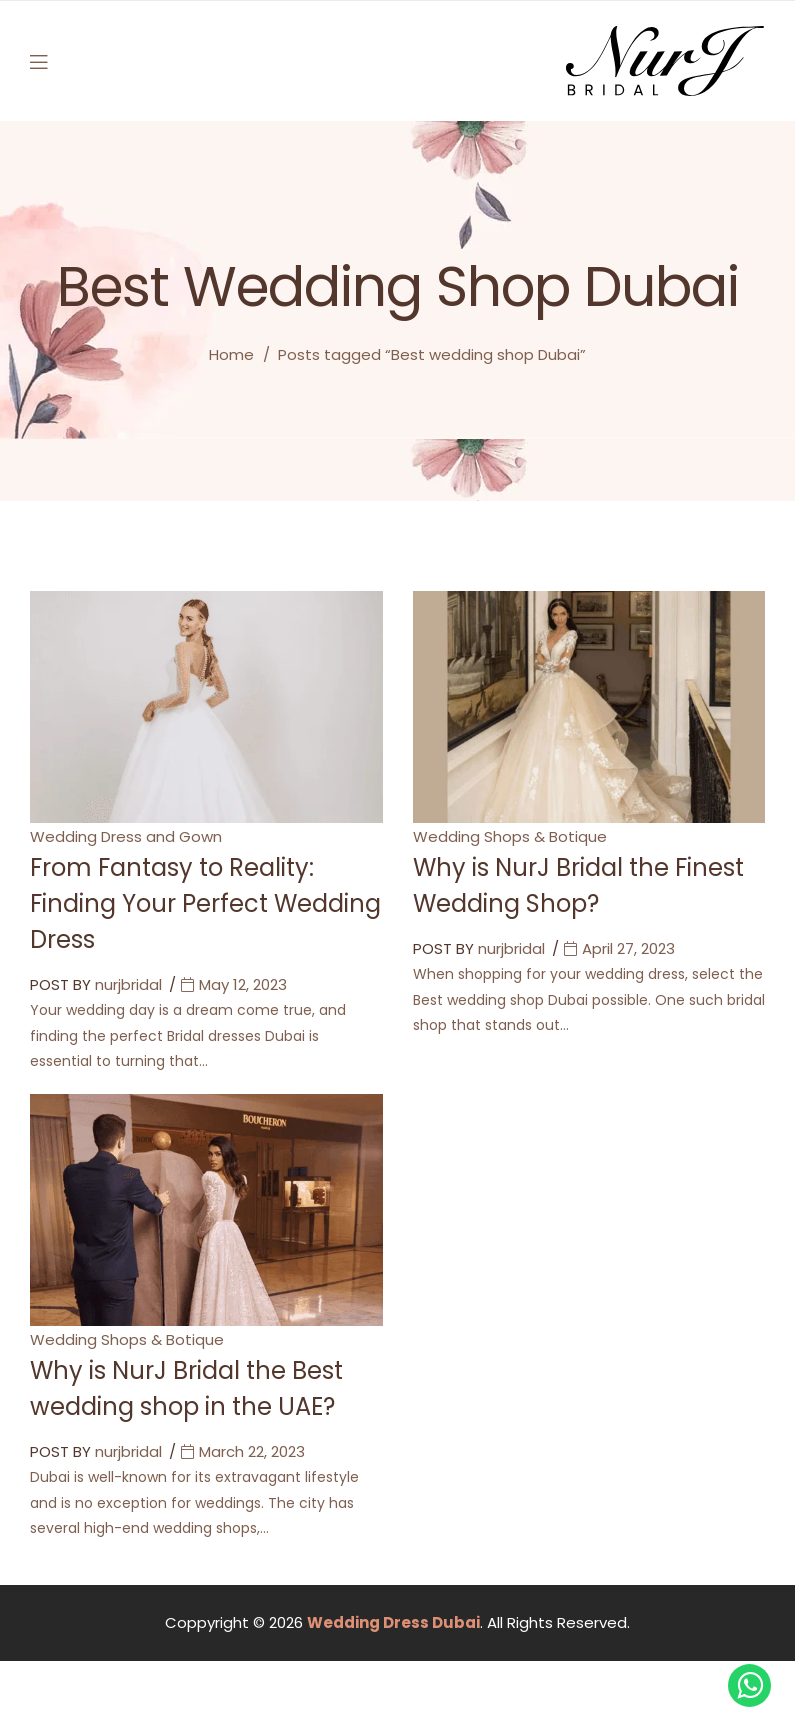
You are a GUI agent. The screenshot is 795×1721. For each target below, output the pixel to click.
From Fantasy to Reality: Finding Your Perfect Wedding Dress (205, 903)
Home (231, 354)
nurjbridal (128, 984)
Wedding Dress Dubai (393, 1622)
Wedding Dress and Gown (126, 836)
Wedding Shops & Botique (510, 836)
